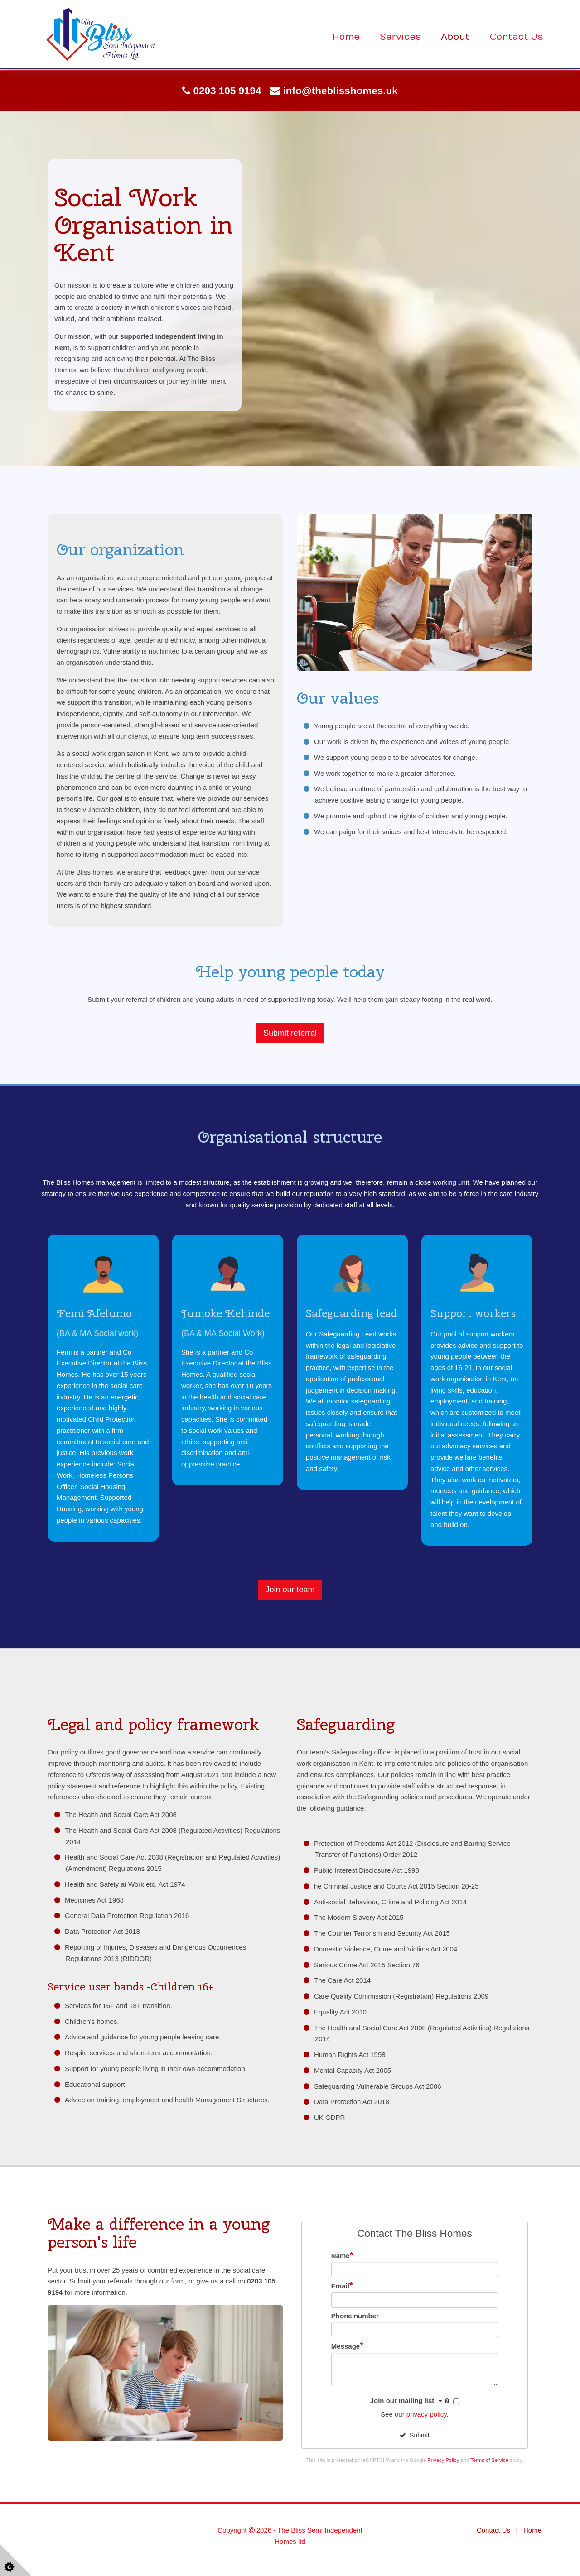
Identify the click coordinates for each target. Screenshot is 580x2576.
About (455, 37)
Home (346, 37)
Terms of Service (489, 2460)
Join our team (289, 1589)
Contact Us (516, 37)
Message (347, 2346)
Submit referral (290, 1033)
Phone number (355, 2316)
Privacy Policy (443, 2460)
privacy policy (426, 2414)
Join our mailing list (411, 2401)
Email (342, 2286)
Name (342, 2255)
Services (400, 37)
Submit (414, 2435)
